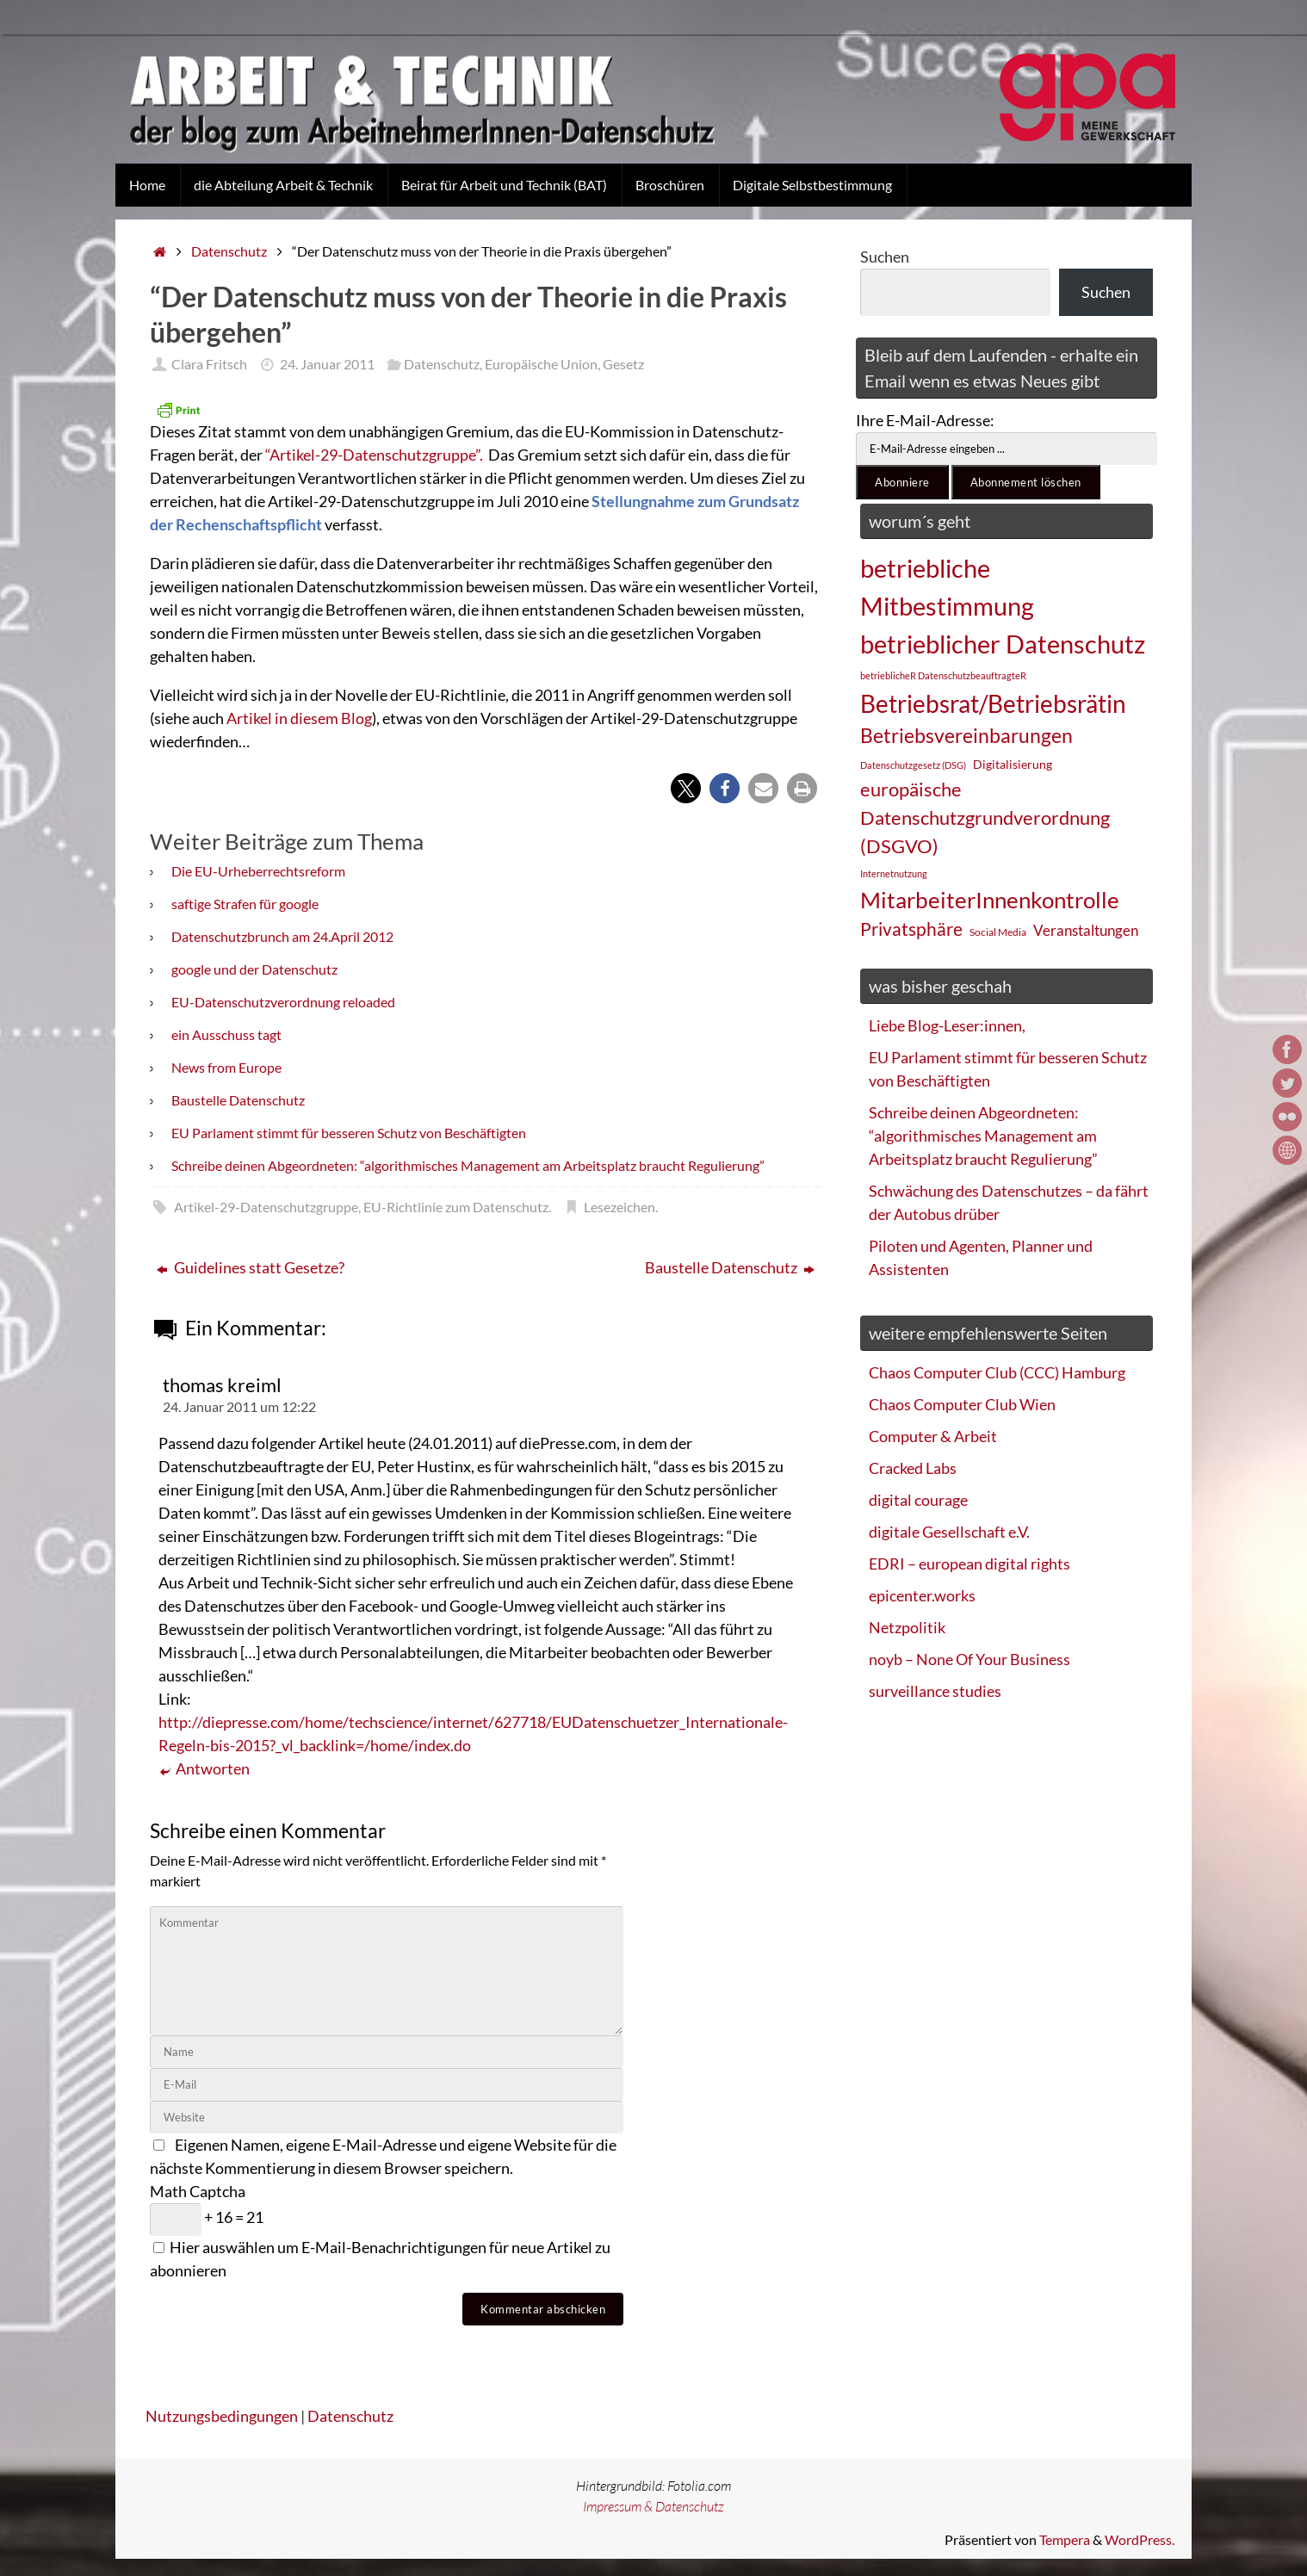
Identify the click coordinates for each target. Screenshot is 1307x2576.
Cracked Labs (913, 1467)
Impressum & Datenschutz (653, 2506)
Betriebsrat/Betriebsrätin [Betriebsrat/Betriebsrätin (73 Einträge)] (993, 703)
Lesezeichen (619, 1206)
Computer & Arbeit (933, 1436)
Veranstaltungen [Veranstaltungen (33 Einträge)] (1085, 930)
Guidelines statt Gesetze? (250, 1267)
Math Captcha (197, 2191)
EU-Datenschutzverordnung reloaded (283, 1002)
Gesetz (623, 364)
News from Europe (226, 1067)
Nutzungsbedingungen (222, 2415)
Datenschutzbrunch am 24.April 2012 (282, 936)
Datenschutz (229, 251)
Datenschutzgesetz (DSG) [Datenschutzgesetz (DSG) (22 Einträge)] (913, 765)
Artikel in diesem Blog (299, 718)
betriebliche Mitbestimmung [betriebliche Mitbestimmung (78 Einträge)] (947, 587)
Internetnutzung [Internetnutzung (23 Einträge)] (893, 873)
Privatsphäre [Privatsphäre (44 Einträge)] (911, 929)
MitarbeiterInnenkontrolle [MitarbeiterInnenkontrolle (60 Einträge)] (989, 900)
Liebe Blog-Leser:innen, (947, 1025)
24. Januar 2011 (327, 364)
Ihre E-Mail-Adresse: (925, 420)
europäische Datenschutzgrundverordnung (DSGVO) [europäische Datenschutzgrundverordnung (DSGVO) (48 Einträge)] (985, 817)
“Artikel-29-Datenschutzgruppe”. (375, 454)
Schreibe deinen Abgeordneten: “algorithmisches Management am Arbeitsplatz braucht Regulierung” (468, 1165)
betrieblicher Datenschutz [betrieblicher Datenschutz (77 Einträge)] (1002, 644)
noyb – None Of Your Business (969, 1659)
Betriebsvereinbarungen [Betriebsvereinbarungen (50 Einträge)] (966, 735)
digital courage (918, 1499)
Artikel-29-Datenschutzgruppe (266, 1206)
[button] (686, 788)
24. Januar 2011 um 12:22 (239, 1406)
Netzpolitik (907, 1627)
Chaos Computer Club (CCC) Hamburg (997, 1372)
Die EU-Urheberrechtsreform (258, 871)
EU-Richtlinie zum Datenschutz (455, 1206)
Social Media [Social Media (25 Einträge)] (997, 932)
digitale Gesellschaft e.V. (949, 1531)
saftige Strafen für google (245, 903)
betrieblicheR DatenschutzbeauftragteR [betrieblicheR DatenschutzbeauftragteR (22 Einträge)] (943, 675)
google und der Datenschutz (254, 969)
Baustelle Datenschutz (238, 1100)
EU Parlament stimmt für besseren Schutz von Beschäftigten (348, 1132)
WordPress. (1139, 2539)
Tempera (1064, 2539)
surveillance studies (935, 1690)
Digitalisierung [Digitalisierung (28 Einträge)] (1012, 764)
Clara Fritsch (209, 364)
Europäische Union (541, 364)
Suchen (884, 256)
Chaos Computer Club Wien (962, 1404)
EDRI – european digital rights (969, 1563)
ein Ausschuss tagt (226, 1034)
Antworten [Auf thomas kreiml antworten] (204, 1768)
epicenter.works (922, 1595)
